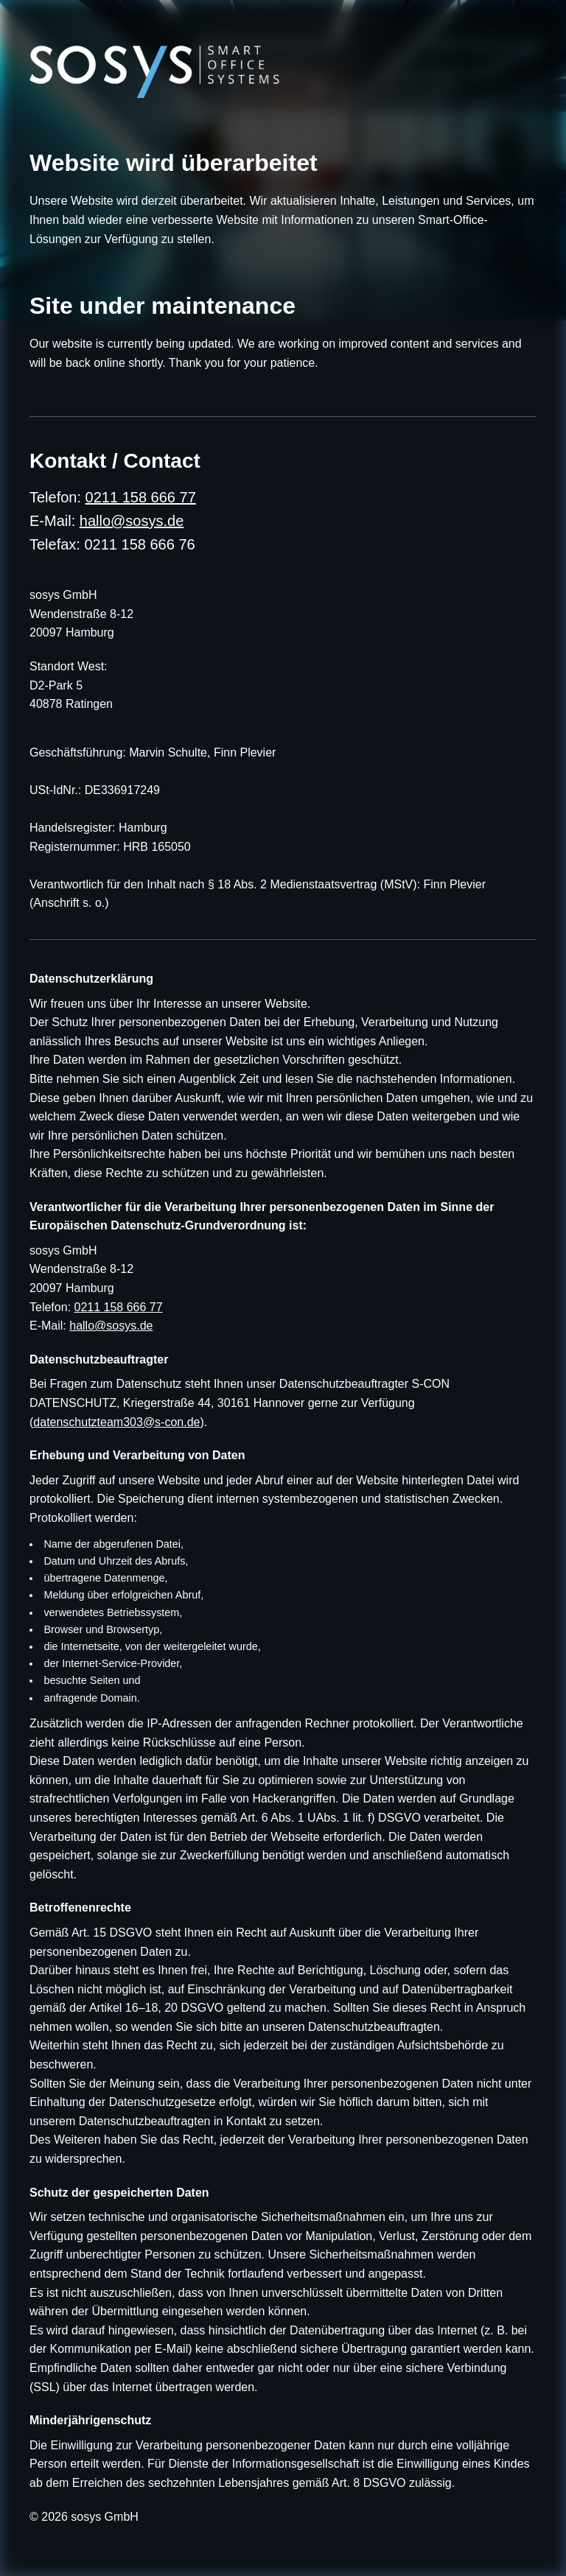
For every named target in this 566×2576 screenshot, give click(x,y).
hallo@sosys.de (132, 521)
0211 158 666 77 (140, 497)
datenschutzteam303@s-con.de (116, 1422)
